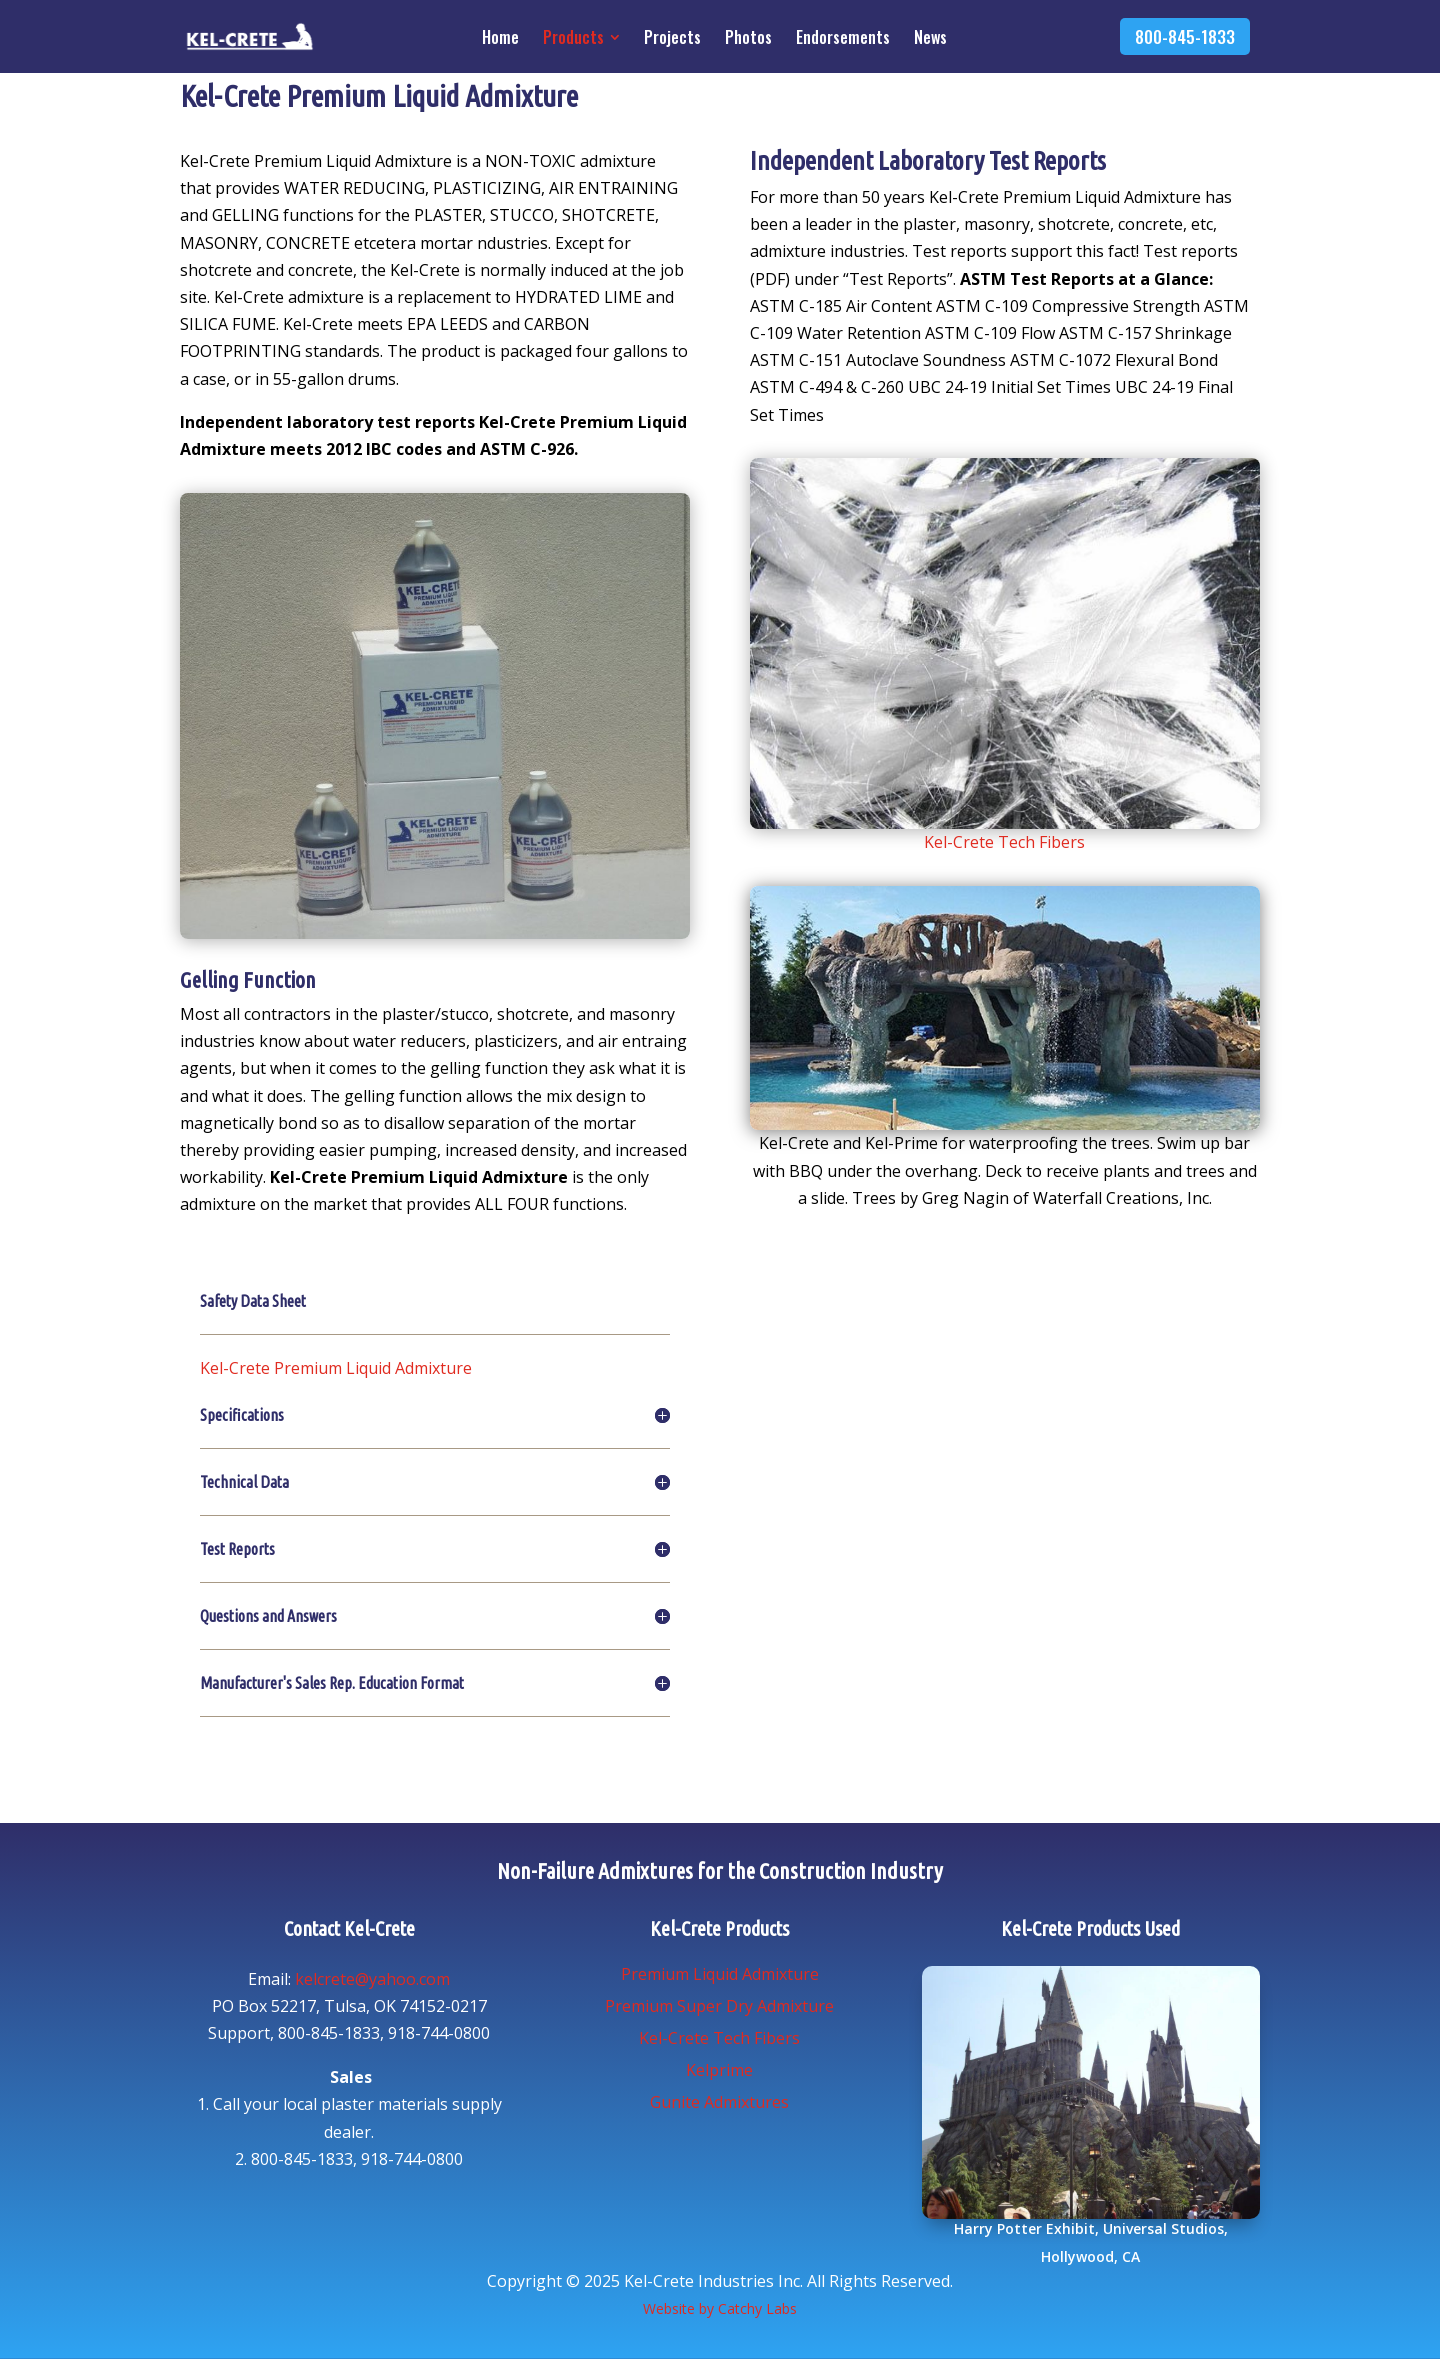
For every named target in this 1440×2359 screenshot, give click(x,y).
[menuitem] (506, 40)
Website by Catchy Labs (720, 2308)
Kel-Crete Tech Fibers (1004, 842)
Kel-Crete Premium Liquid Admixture (336, 1368)
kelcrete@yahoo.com (372, 1979)
